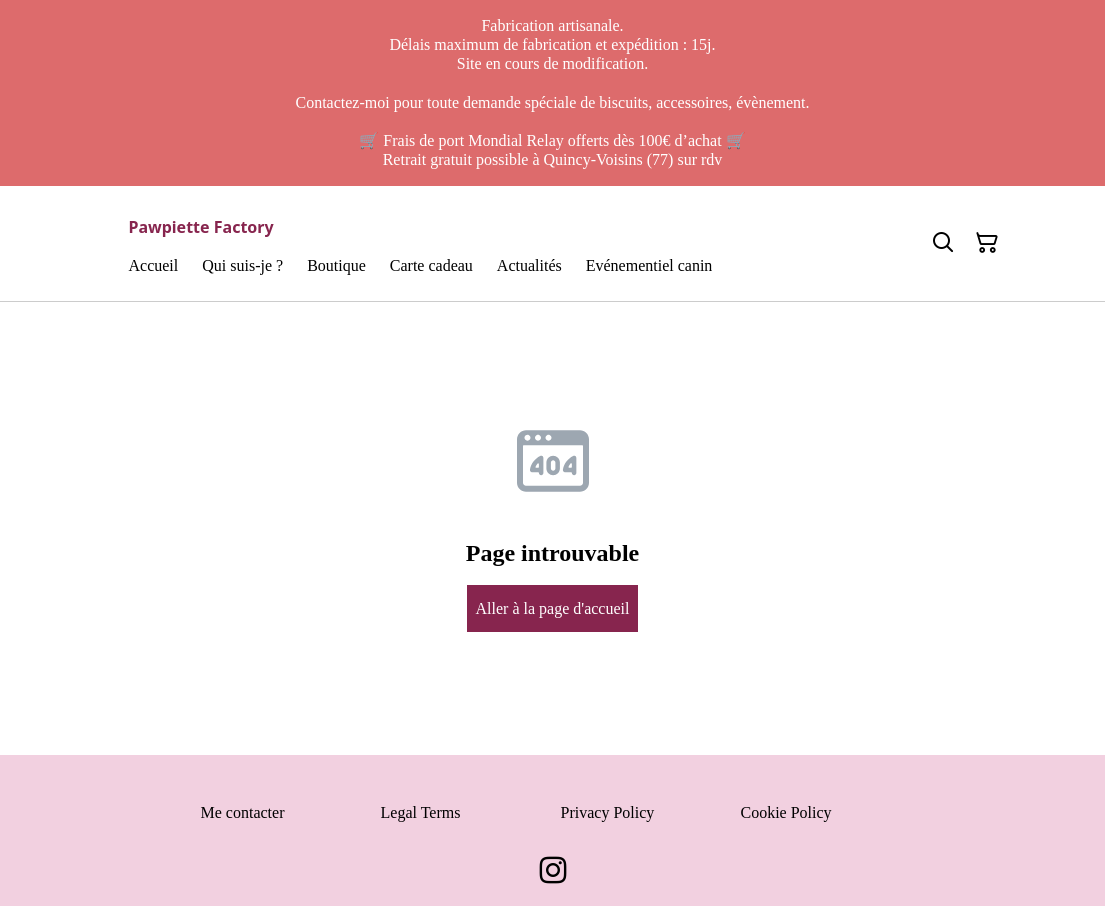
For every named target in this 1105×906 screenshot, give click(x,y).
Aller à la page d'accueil (553, 608)
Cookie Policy (786, 812)
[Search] (943, 243)
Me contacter (243, 812)
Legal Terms (421, 812)
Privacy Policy (608, 812)
